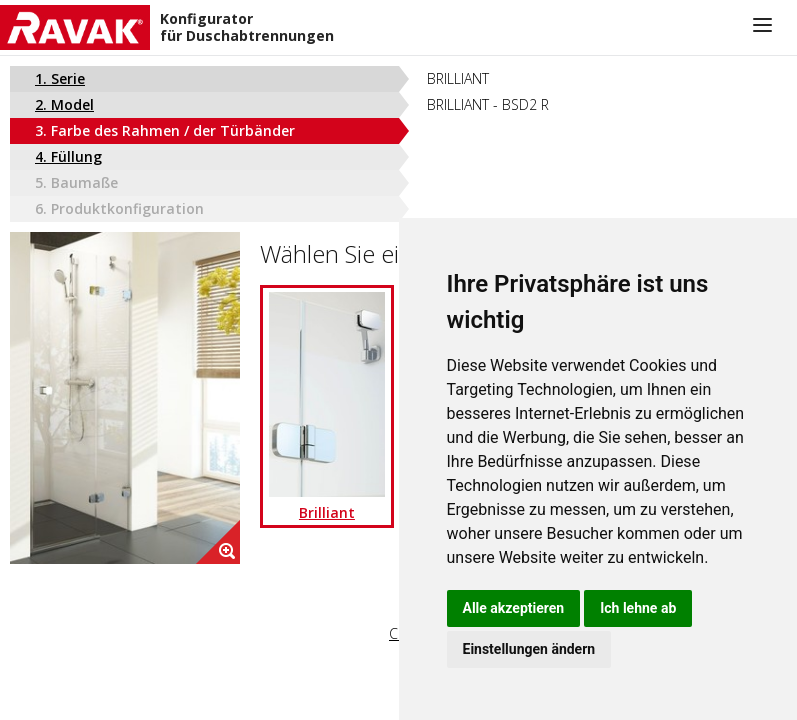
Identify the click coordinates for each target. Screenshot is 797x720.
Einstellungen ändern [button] (529, 649)
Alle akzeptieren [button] (514, 608)
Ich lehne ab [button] (638, 608)
